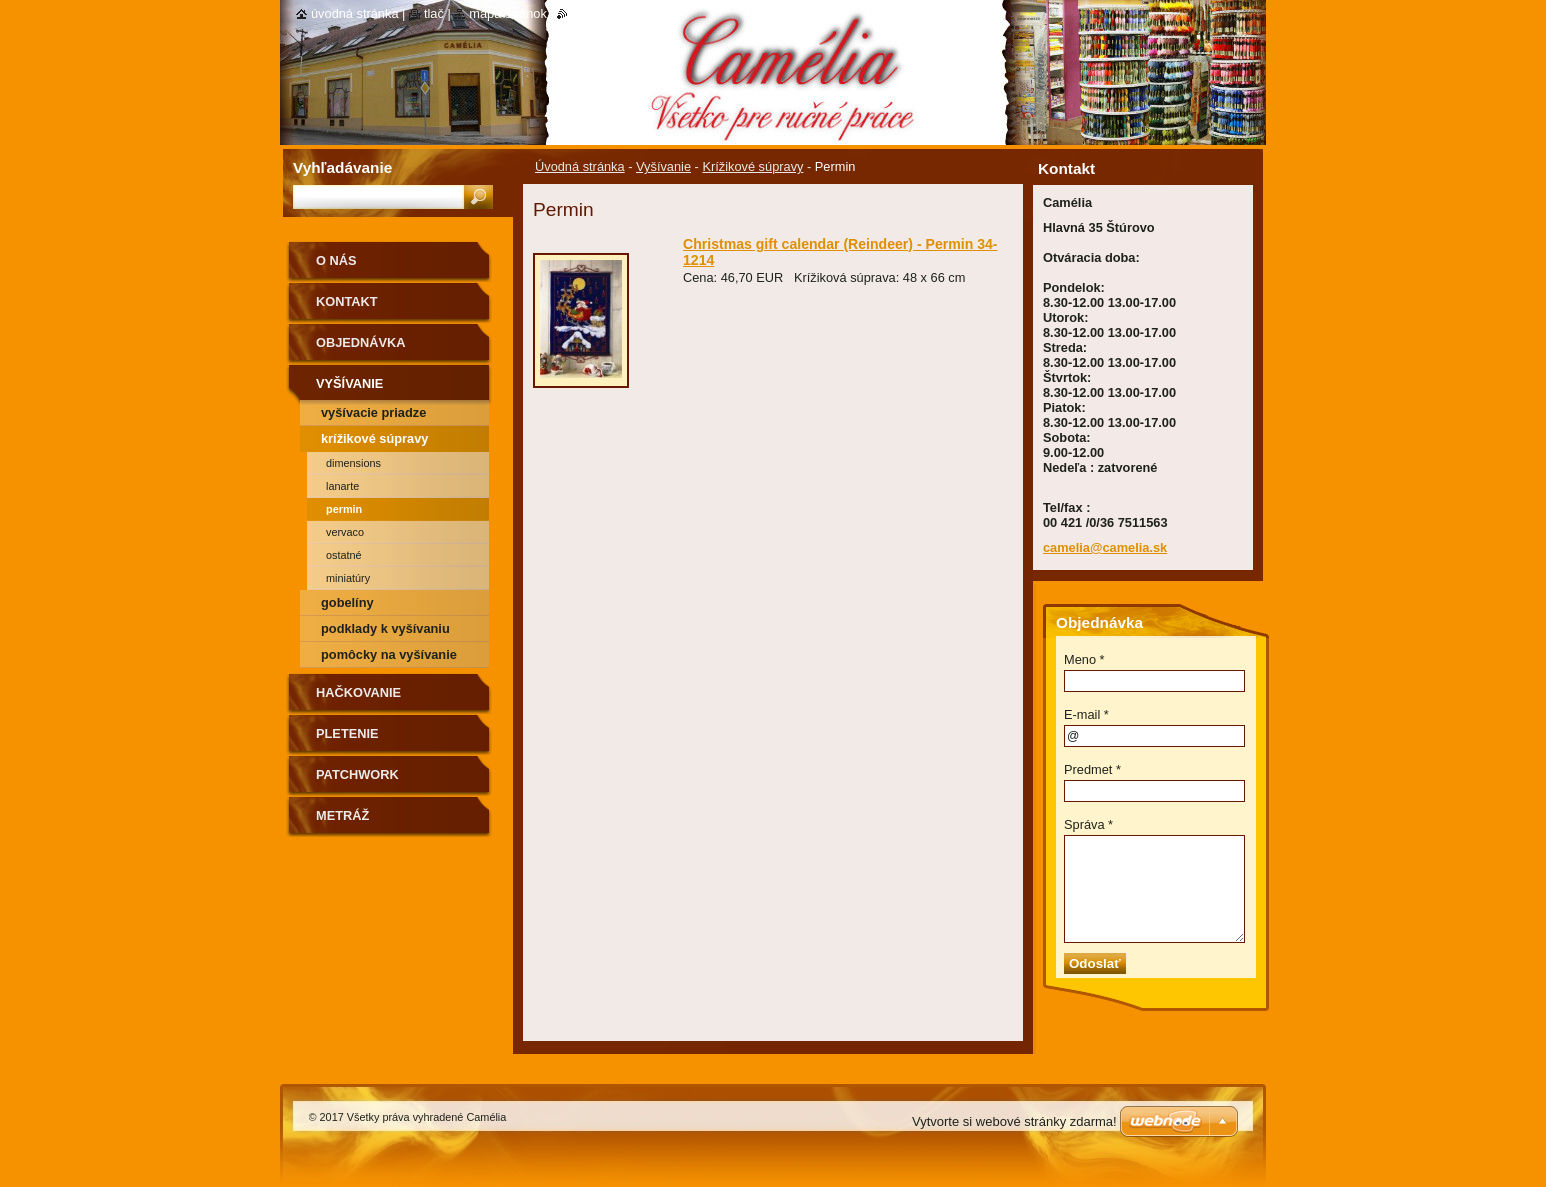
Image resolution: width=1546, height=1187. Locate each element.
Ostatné (344, 555)
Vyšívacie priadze (373, 412)
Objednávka (361, 342)
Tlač (434, 13)
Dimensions (353, 463)
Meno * (1084, 659)
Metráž (342, 815)
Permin (344, 509)
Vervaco (345, 532)
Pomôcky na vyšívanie (389, 654)
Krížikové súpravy (752, 166)
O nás (336, 260)
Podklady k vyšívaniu (385, 628)
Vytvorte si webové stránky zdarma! (1014, 1121)
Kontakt (347, 301)
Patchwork (357, 774)
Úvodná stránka (580, 166)
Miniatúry (348, 578)
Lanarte (342, 486)
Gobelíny (347, 602)
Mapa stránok (508, 13)
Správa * (1088, 824)
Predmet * (1092, 769)
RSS (580, 13)
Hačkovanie (358, 692)
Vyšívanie (663, 166)
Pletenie (347, 733)
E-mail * (1086, 714)
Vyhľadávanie (342, 167)
